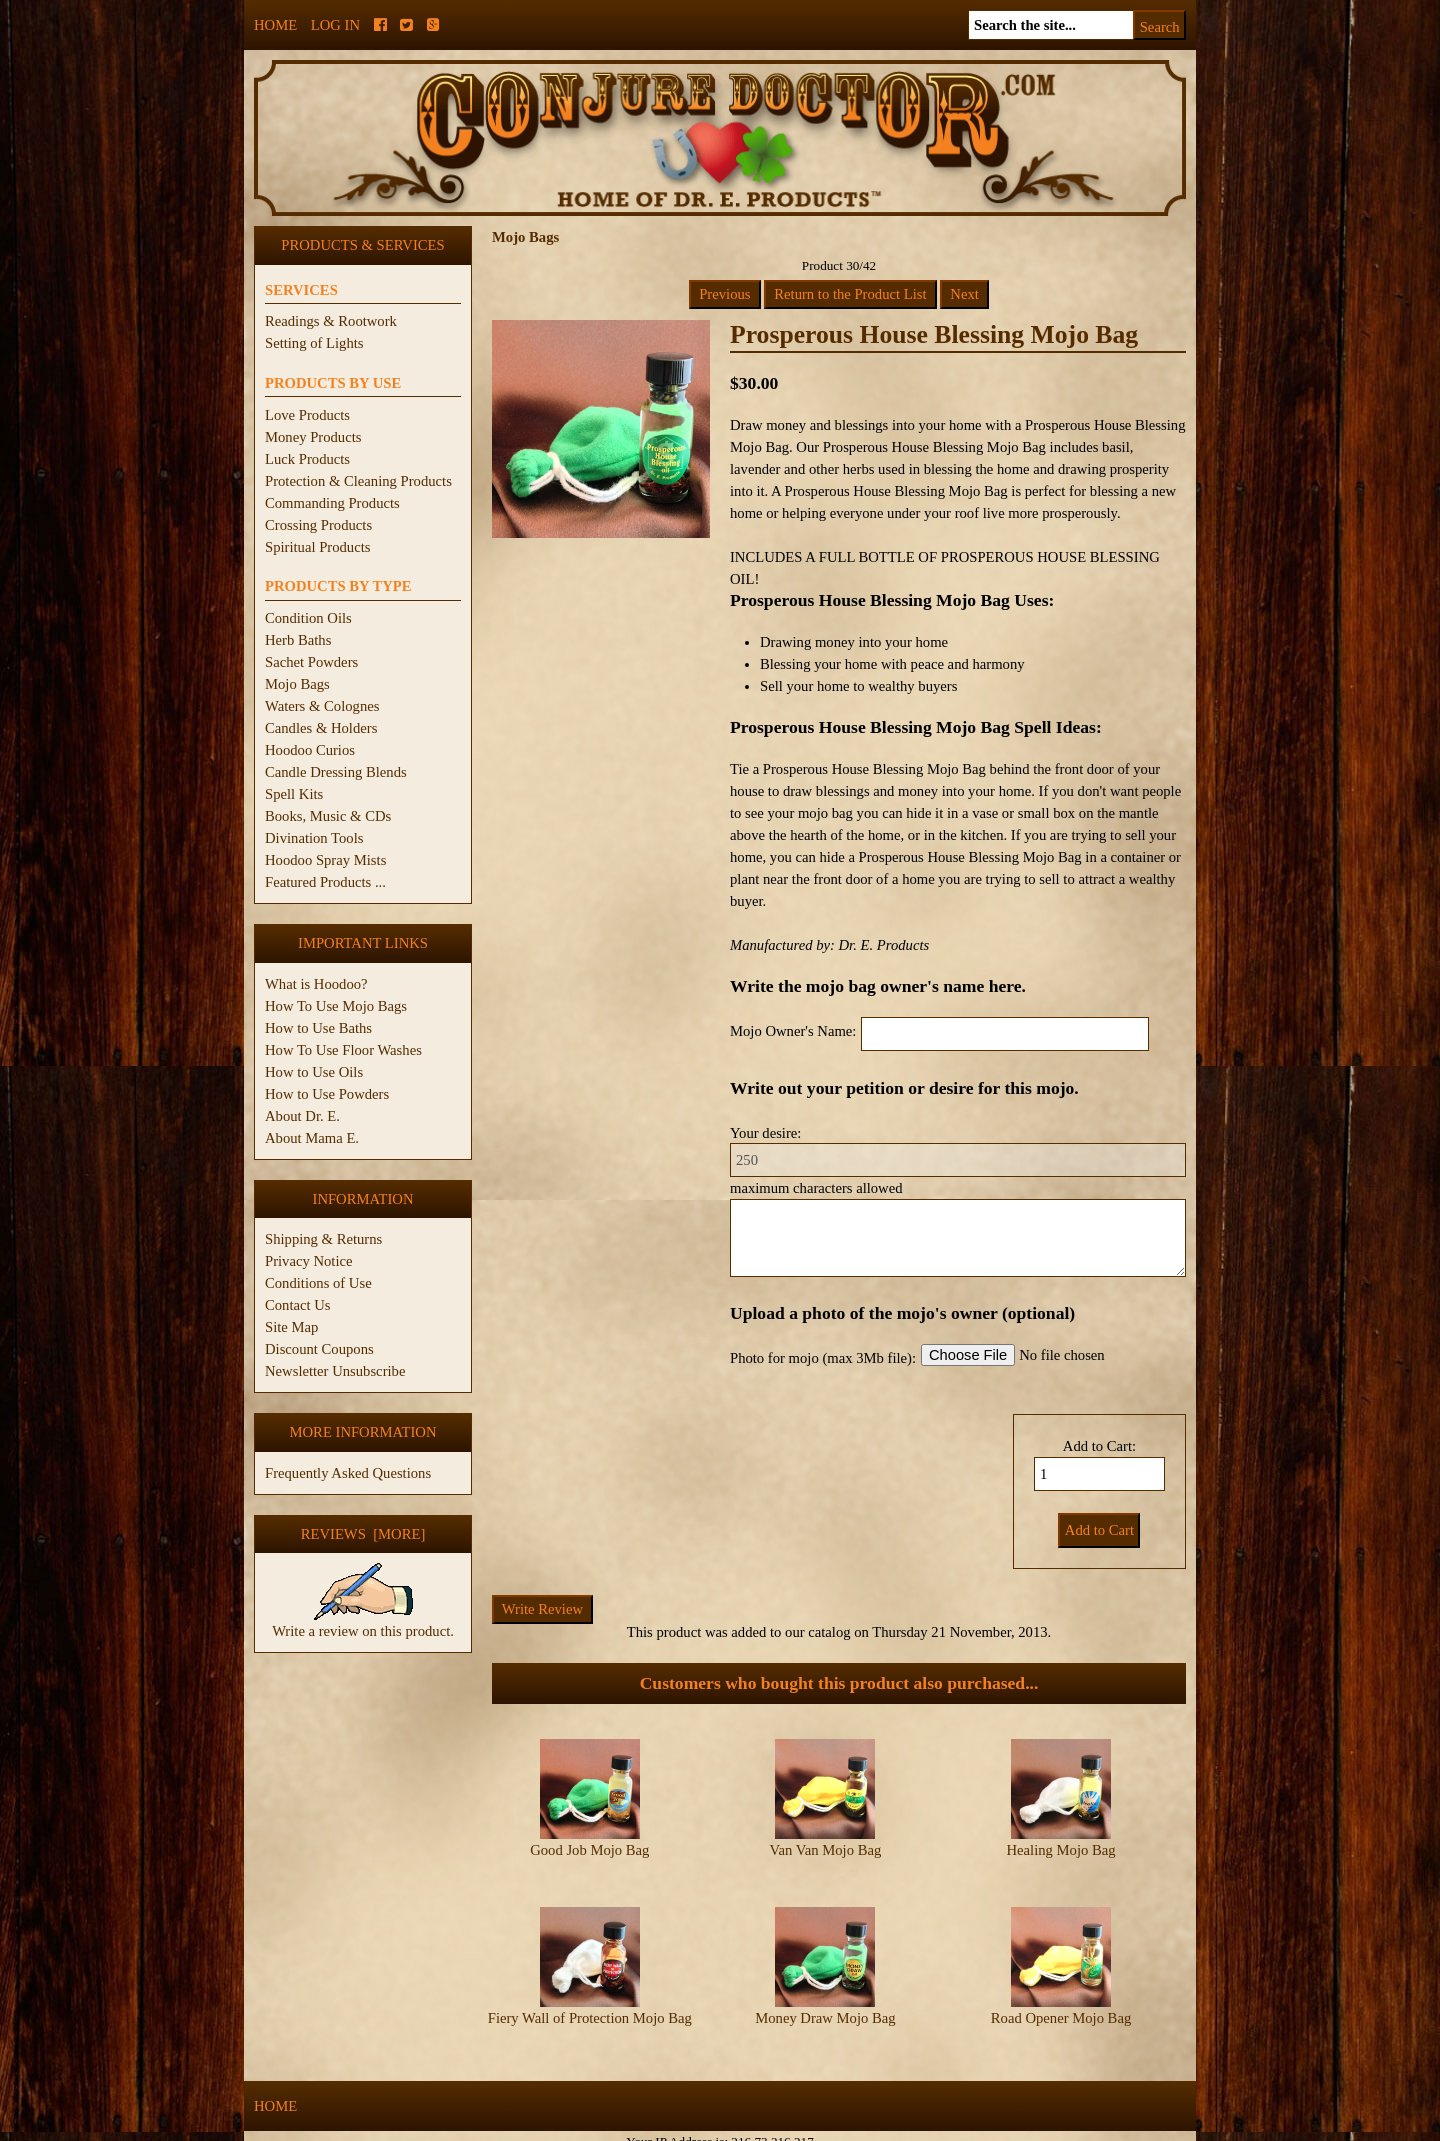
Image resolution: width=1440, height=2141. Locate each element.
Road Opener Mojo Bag (1061, 2001)
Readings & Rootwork (331, 321)
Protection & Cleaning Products (358, 481)
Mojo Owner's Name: (793, 1031)
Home (275, 25)
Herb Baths (298, 640)
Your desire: (765, 1133)
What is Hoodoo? (316, 984)
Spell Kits (294, 794)
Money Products (313, 437)
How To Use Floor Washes (343, 1050)
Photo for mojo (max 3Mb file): (823, 1358)
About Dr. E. (302, 1116)
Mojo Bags (297, 684)
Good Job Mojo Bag (589, 1850)
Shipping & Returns (323, 1239)
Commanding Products (332, 503)
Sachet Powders (311, 662)
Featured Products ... (325, 882)
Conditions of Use (318, 1283)
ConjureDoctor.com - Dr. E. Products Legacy (596, 2129)
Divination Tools (314, 838)
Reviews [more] (363, 1534)
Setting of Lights (314, 343)
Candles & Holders (321, 728)
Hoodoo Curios (310, 750)
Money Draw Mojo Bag (825, 2001)
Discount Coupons (319, 1349)
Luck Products (307, 459)
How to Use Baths (318, 1028)
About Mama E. (312, 1138)
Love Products (307, 415)
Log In (335, 25)
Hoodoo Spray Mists (325, 860)
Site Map (291, 1327)
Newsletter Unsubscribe (335, 1371)
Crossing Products (318, 525)
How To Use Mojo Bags (336, 1006)
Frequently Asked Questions (348, 1473)
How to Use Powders (327, 1094)
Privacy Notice (309, 1261)
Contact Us (298, 1305)
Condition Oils (308, 618)
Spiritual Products (317, 547)
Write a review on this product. (363, 1623)
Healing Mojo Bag (1060, 1850)
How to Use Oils (314, 1072)
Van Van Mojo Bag (826, 1850)
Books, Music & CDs (328, 816)
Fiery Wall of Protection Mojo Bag (590, 2001)
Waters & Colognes (322, 706)
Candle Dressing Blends (336, 772)
